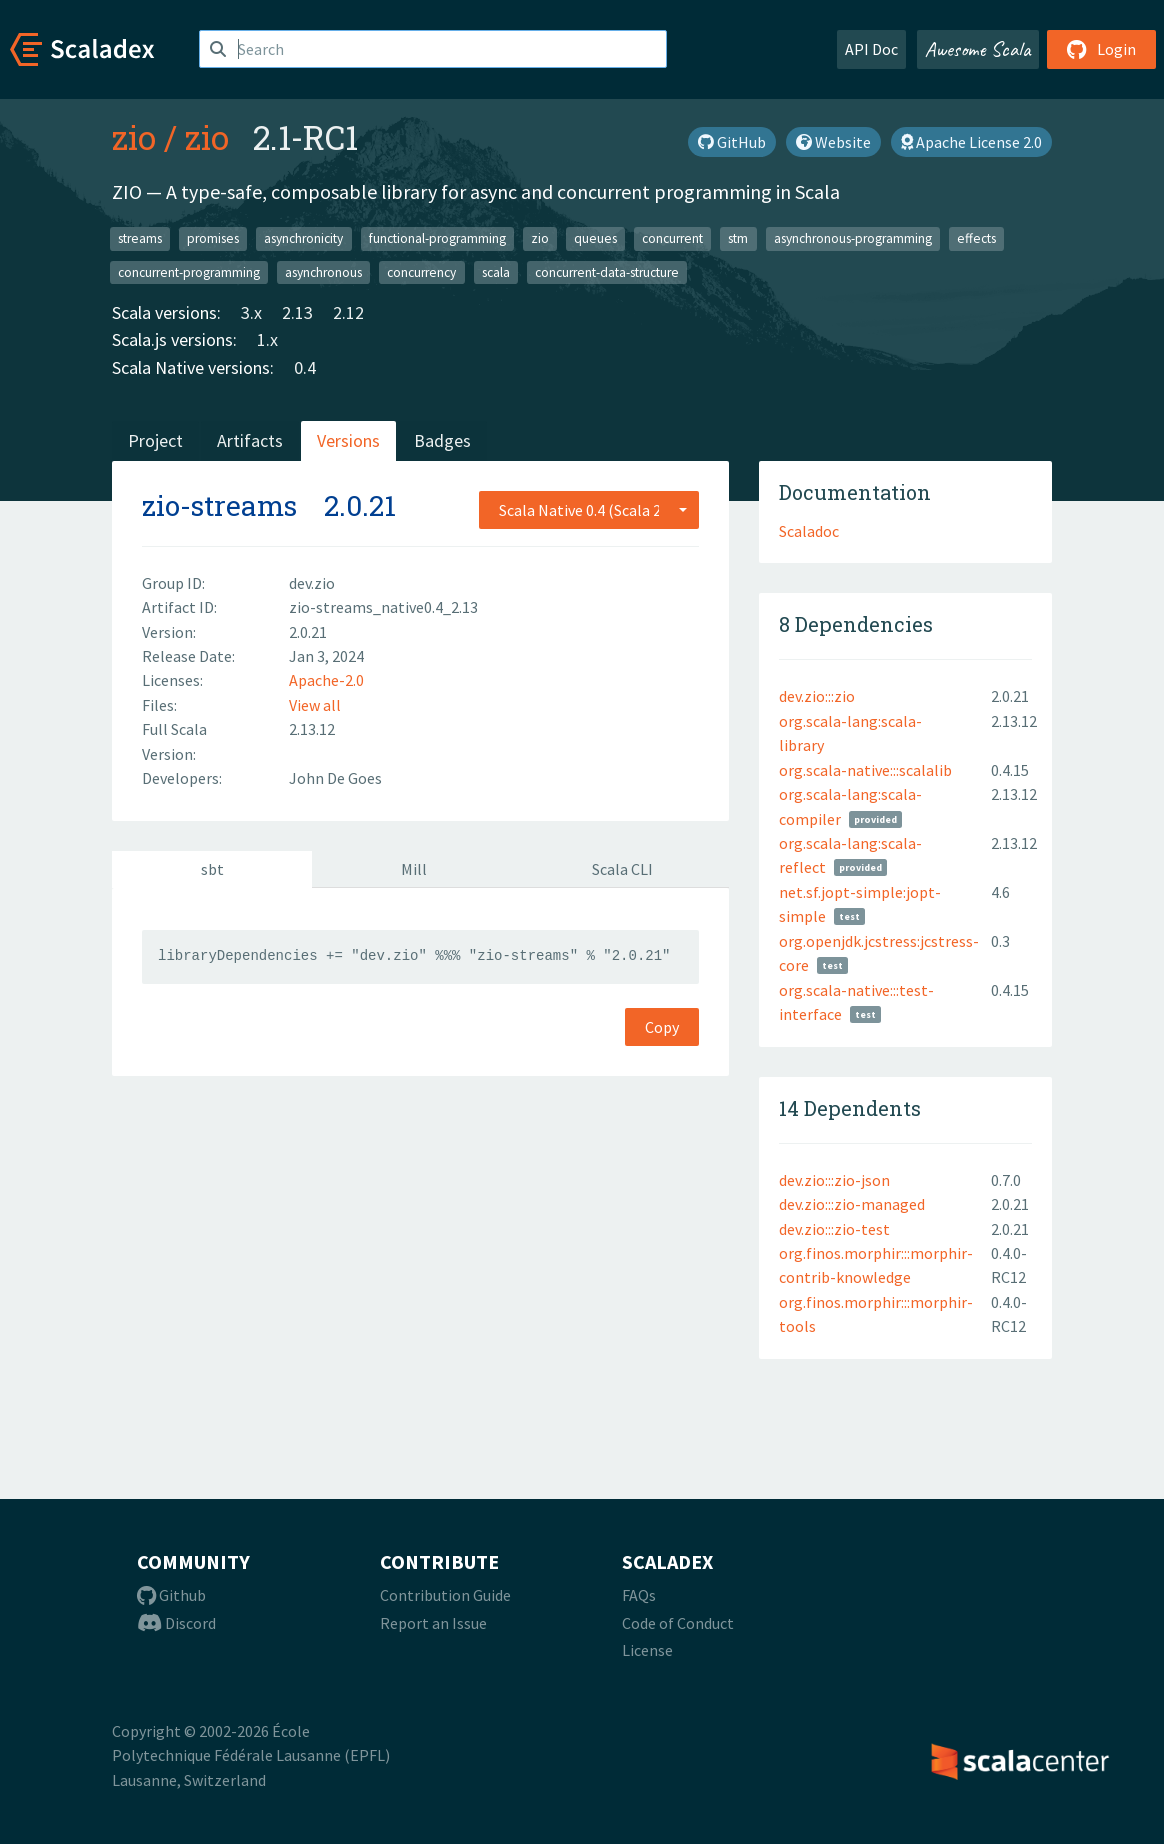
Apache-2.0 (326, 680)
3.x (251, 312)
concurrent (672, 238)
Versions (348, 440)
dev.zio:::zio (817, 696)
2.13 (297, 312)
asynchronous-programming (853, 238)
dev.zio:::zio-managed (852, 1204)
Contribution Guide (445, 1595)
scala (496, 271)
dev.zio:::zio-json (834, 1180)
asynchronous (323, 271)
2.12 (348, 312)
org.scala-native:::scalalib (865, 770)
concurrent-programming (189, 271)
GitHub (732, 142)
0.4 (305, 367)
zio (134, 137)
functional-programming (437, 238)
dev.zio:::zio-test (834, 1229)
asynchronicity (303, 238)
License (647, 1650)
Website (833, 142)
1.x (267, 339)
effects (976, 238)
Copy (662, 1027)
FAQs (639, 1595)
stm (738, 238)
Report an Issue (433, 1623)
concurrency (421, 271)
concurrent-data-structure (607, 271)
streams (140, 238)
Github (171, 1595)
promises (213, 238)
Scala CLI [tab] (622, 869)
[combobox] (589, 510)
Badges (442, 440)
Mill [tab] (414, 869)
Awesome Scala (978, 49)
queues (595, 238)
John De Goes (335, 778)
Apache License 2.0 (971, 142)
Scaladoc (809, 531)
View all (315, 705)
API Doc (871, 49)
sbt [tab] (212, 869)
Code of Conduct (678, 1623)
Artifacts (250, 440)
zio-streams (219, 505)
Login (1101, 49)
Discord (176, 1623)
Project (155, 440)
